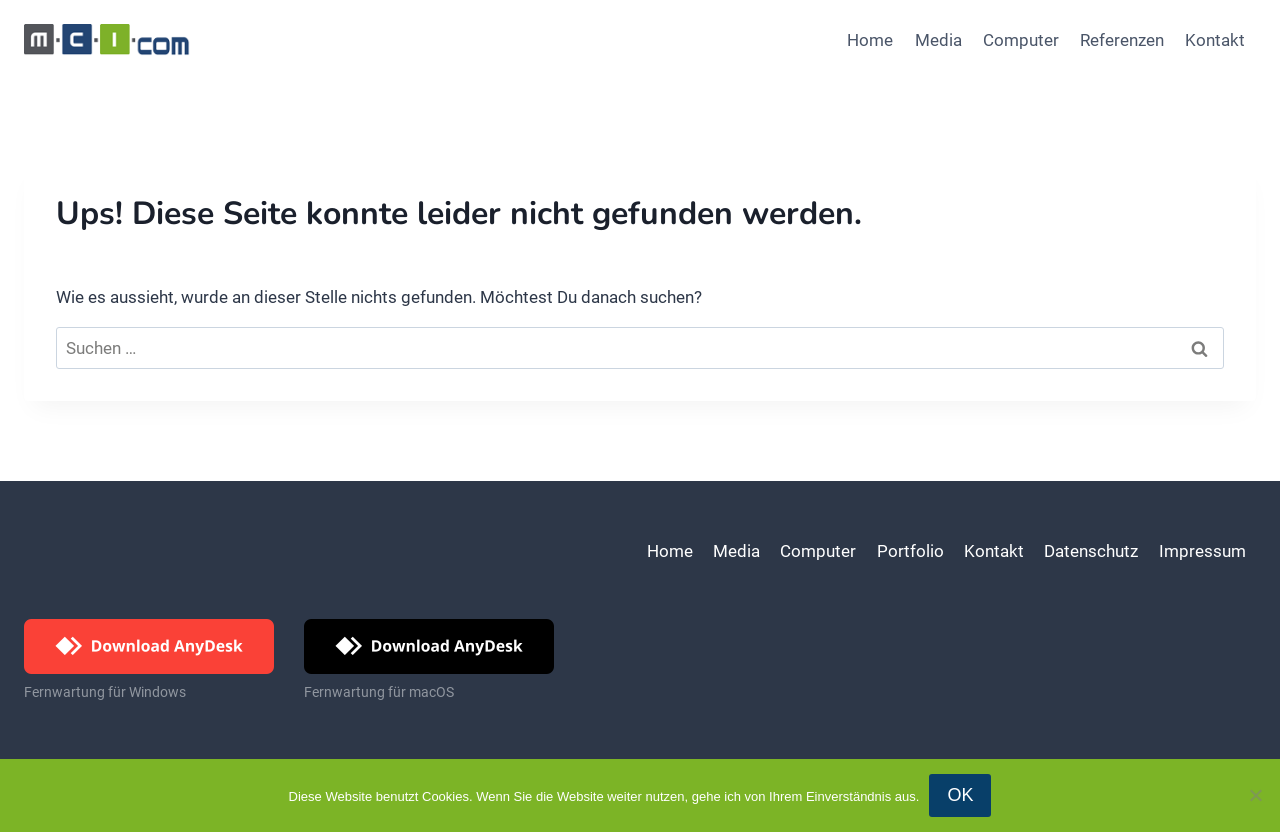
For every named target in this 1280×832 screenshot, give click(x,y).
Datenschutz (1091, 550)
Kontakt (1215, 39)
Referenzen (1122, 39)
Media (938, 39)
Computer (1021, 39)
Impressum (1202, 550)
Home (870, 39)
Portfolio (910, 550)
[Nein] (1255, 795)
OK (960, 795)
